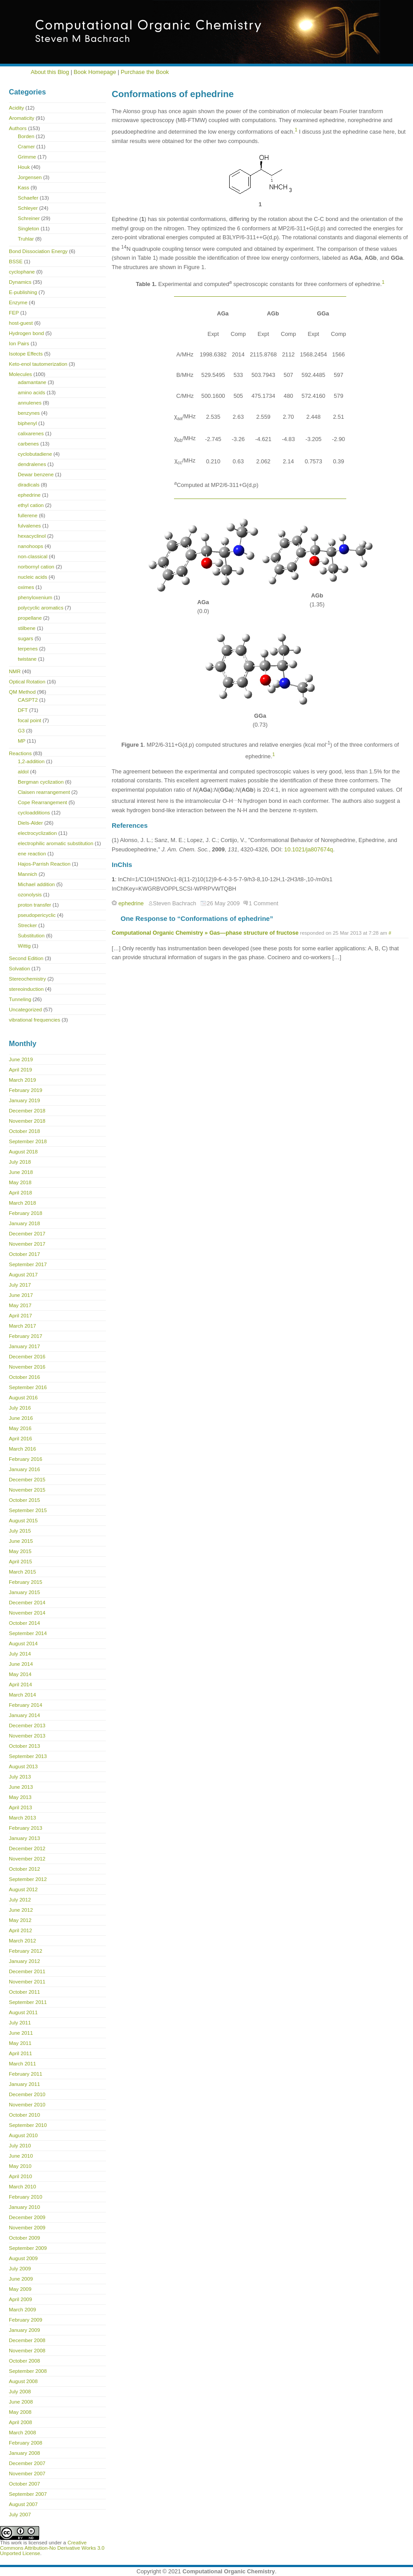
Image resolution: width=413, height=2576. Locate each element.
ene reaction (32, 853)
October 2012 (24, 1869)
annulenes (29, 402)
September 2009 (28, 2248)
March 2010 (22, 2186)
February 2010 (25, 2197)
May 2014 (20, 1674)
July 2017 (20, 1285)
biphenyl (27, 423)
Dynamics (20, 282)
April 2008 (20, 2422)
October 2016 (24, 1377)
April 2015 (20, 1561)
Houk (24, 167)
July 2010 (20, 2145)
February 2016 (25, 1459)
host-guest (21, 323)
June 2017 (21, 1295)
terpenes (28, 648)
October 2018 (24, 1131)
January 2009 (24, 2330)
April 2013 (20, 1807)
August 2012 (23, 1889)
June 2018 (21, 1172)
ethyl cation (31, 505)
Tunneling (20, 999)
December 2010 (27, 2094)
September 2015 (28, 1510)
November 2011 (27, 1981)
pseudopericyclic (37, 915)
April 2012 (20, 1930)
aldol (23, 771)
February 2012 (25, 1951)
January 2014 (24, 1715)
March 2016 (22, 1449)
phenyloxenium (35, 597)
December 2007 (27, 2463)
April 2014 (20, 1684)
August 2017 (23, 1274)
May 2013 (20, 1797)
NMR (14, 671)
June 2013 (21, 1787)
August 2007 (23, 2504)
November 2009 (27, 2227)
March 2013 (22, 1817)
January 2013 (24, 1838)
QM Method (22, 692)
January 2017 (24, 1346)
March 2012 (22, 1940)
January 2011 (24, 2084)
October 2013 (24, 1746)
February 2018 (25, 1213)
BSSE (16, 261)
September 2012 (28, 1879)
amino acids (31, 392)
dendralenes (32, 464)
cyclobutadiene (35, 454)
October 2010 (24, 2115)
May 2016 (20, 1428)
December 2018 (27, 1110)
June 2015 (21, 1541)
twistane (27, 659)
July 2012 (20, 1899)
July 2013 (20, 1776)
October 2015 (24, 1500)
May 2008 (20, 2412)
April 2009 (20, 2299)
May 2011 (20, 2043)
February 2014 (25, 1705)
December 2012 (27, 1848)
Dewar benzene (36, 474)
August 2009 (23, 2258)
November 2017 (27, 1244)
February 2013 (25, 1828)
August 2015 (23, 1520)
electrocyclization (37, 833)
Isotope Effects (26, 353)
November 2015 (27, 1489)
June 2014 (21, 1664)
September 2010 (28, 2125)
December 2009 (27, 2217)
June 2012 (21, 1910)
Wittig (24, 946)
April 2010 (20, 2176)
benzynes (29, 413)
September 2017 (28, 1264)
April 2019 (20, 1069)
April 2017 (20, 1315)
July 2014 (20, 1653)
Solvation (19, 968)
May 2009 (20, 2289)
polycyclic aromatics (40, 607)
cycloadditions (34, 812)
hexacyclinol (32, 536)
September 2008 (28, 2371)
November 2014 (27, 1612)
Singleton (28, 228)
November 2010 (27, 2104)
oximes (26, 587)
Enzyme (18, 302)
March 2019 (22, 1080)
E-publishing (23, 292)
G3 (21, 730)
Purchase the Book (145, 72)
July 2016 (20, 1408)
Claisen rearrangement (44, 792)
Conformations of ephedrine (173, 94)
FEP (14, 312)
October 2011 (24, 1992)
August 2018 (23, 1151)
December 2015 (27, 1479)
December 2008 (27, 2340)
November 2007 (27, 2473)
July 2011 (20, 2022)
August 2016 (23, 1397)
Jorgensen (30, 177)
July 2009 (20, 2268)
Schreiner (29, 218)
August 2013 (23, 1766)
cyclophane (22, 271)
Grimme (27, 156)
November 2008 (27, 2350)
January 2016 (24, 1469)
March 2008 (22, 2432)
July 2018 (20, 1162)
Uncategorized (25, 1009)
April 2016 (20, 1438)
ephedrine (131, 903)
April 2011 (20, 2053)
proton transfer (34, 905)
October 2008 (24, 2360)
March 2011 (22, 2063)
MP (21, 741)
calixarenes (31, 433)
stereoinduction (26, 989)
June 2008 (21, 2401)
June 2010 (21, 2156)
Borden (26, 136)
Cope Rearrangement (42, 802)
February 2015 (25, 1582)
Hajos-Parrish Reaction (44, 864)
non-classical (33, 556)
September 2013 (28, 1756)
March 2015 (22, 1571)
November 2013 (27, 1735)
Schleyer (28, 208)
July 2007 (20, 2514)
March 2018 (22, 1203)
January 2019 (24, 1100)
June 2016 (21, 1418)
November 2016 (27, 1367)
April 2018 (20, 1192)
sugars (25, 638)
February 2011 (25, 2074)
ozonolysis (30, 894)
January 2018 (24, 1223)
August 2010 (23, 2135)
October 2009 (24, 2238)
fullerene (27, 515)
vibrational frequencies (34, 1019)
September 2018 (28, 1141)
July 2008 (20, 2391)
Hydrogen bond (26, 333)
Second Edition (26, 958)
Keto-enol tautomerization (38, 364)
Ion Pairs (19, 343)
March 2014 (22, 1694)
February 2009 (25, 2319)
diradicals (29, 484)
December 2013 (27, 1725)
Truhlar (26, 238)
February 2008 (25, 2442)
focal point (29, 720)
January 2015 (24, 1592)
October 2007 (24, 2483)
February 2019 (25, 1090)
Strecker (27, 925)
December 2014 (27, 1602)
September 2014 (28, 1633)
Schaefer (28, 197)
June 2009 (21, 2279)
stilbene (27, 628)
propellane (30, 618)
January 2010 (24, 2207)
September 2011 (28, 2002)
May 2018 (20, 1182)
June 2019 (21, 1059)
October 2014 (24, 1623)
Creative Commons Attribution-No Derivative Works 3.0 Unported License (52, 2548)
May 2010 (20, 2166)
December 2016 (27, 1356)
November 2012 (27, 1858)
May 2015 (20, 1551)
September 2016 (28, 1387)
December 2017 (27, 1233)
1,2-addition (31, 761)
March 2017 (22, 1326)
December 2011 (27, 1971)
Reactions (20, 753)
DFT (23, 710)
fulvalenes (29, 525)
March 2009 (22, 2309)
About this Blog (50, 72)
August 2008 (23, 2381)
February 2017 (25, 1336)
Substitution (31, 935)
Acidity (16, 107)
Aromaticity (21, 118)
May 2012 (20, 1920)
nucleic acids (32, 577)
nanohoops (30, 546)
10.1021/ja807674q (308, 849)
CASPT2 (28, 700)
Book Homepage (95, 72)
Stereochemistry (27, 978)
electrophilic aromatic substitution (55, 843)
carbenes (28, 443)
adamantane (32, 382)
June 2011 (21, 2033)
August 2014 (23, 1643)
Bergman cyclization (41, 782)
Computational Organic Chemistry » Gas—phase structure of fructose (205, 933)
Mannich (27, 874)
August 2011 (23, 2012)
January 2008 (24, 2453)
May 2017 (20, 1305)
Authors (18, 128)
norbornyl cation (36, 566)
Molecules (20, 374)
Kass (23, 187)
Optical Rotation (27, 681)
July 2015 (20, 1530)
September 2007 (28, 2494)
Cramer (26, 146)
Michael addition (36, 884)
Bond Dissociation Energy (38, 251)
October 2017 (24, 1254)
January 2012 (24, 1961)
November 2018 (27, 1121)
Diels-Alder (30, 823)
